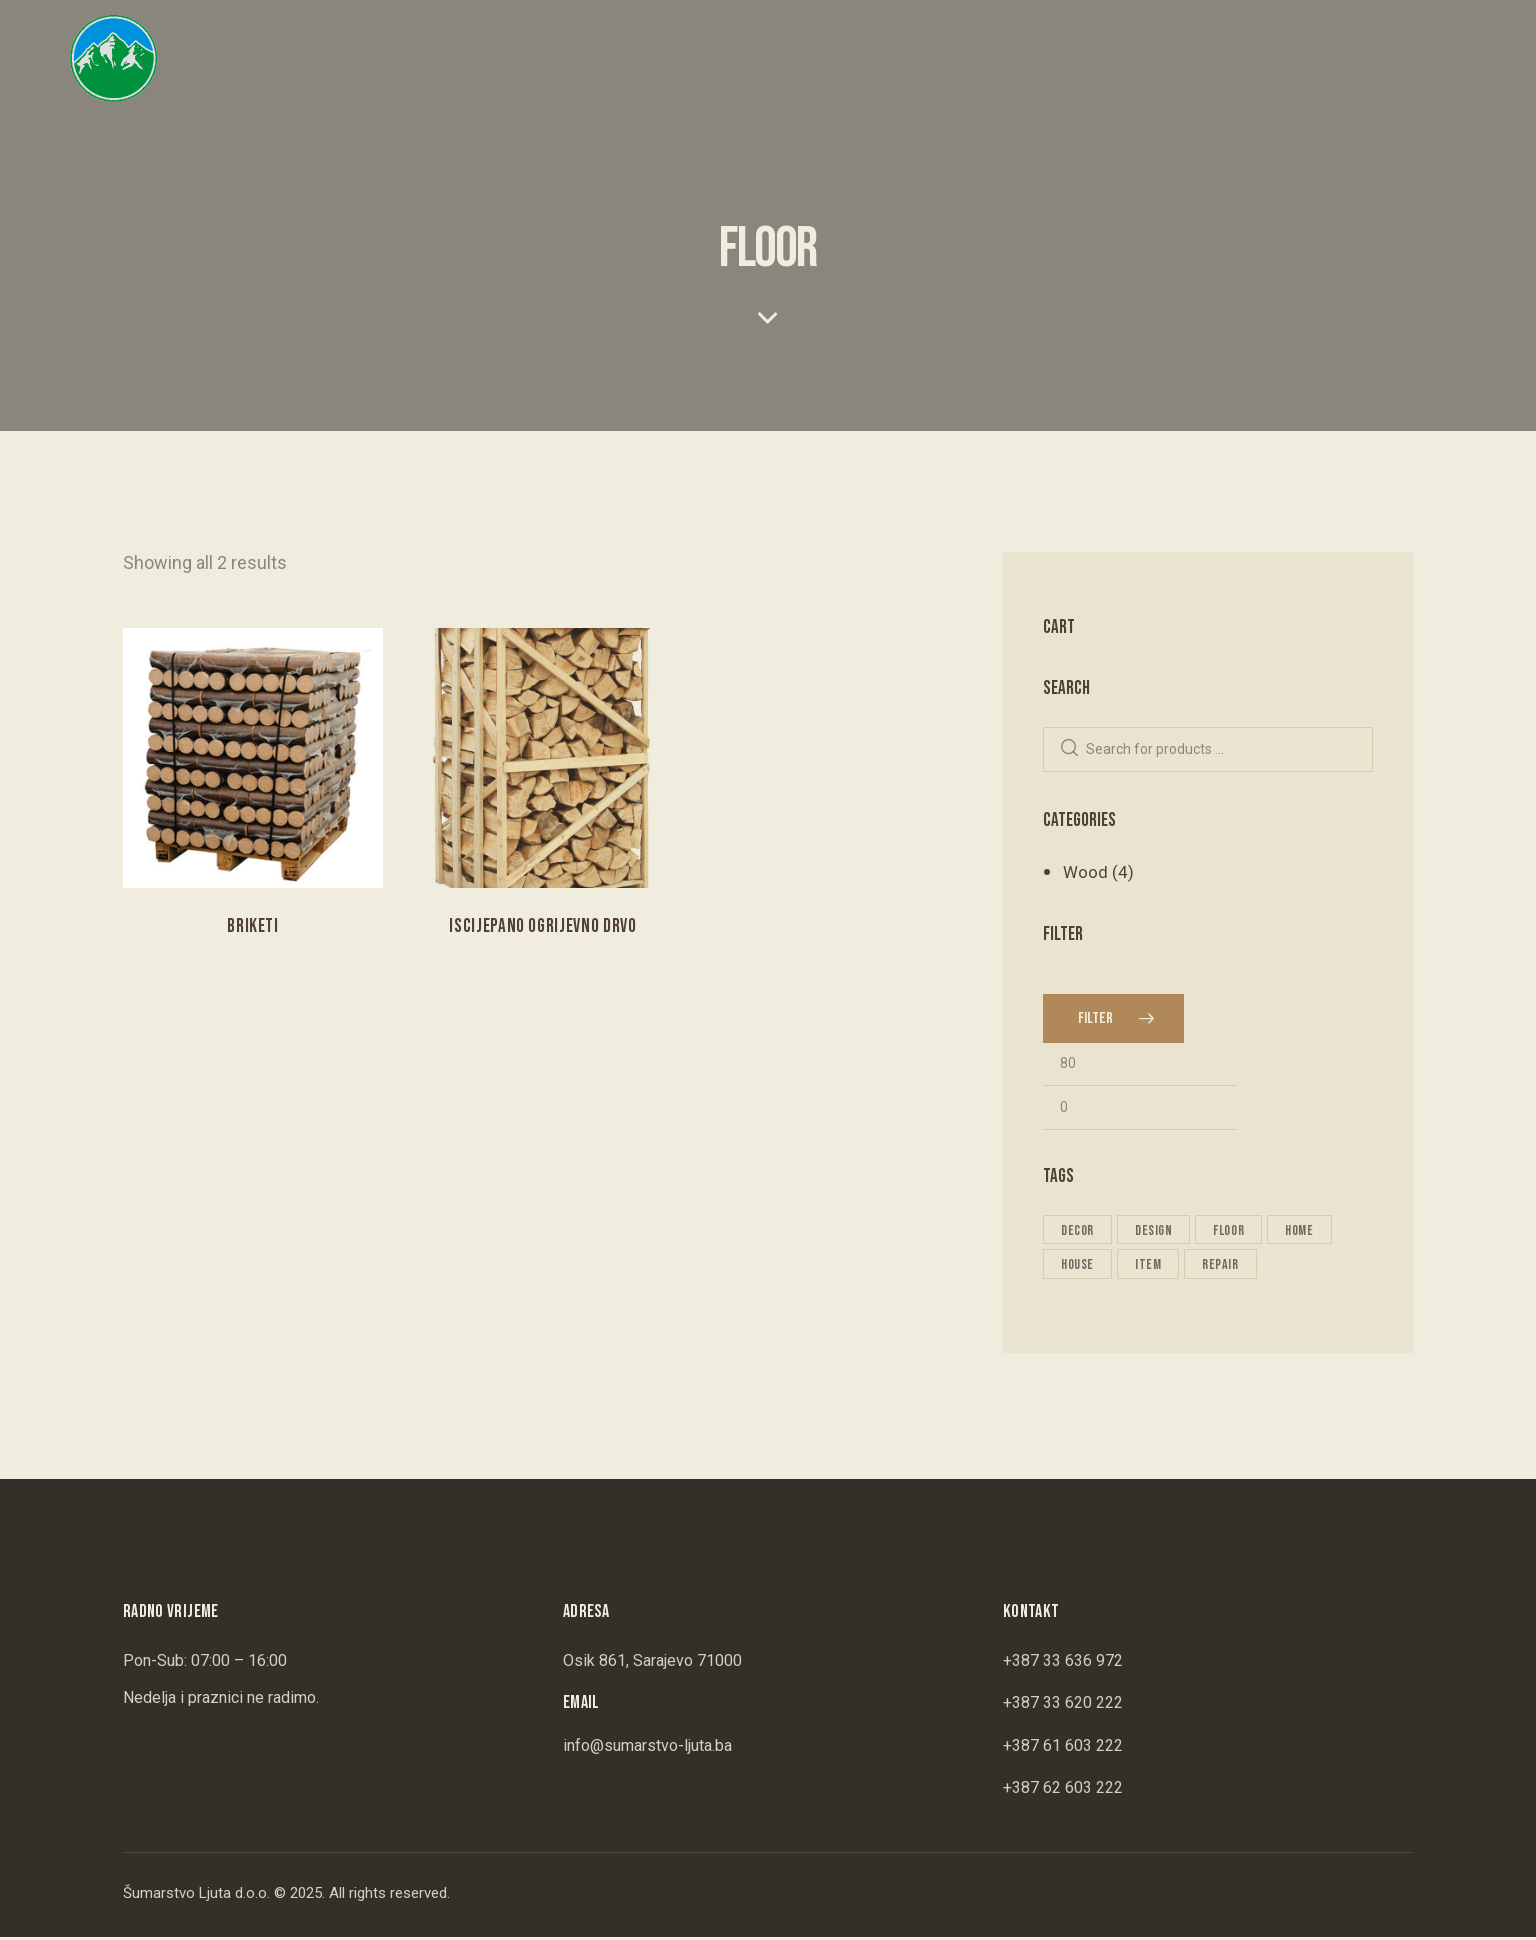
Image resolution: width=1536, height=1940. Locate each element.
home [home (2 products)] (1307, 1231)
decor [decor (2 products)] (1078, 1231)
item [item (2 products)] (1151, 1266)
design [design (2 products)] (1157, 1231)
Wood (1085, 872)
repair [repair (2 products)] (1225, 1266)
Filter (1095, 1019)
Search (1070, 749)
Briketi (253, 926)
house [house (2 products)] (1078, 1266)
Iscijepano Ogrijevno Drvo (543, 926)
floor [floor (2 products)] (1234, 1231)
